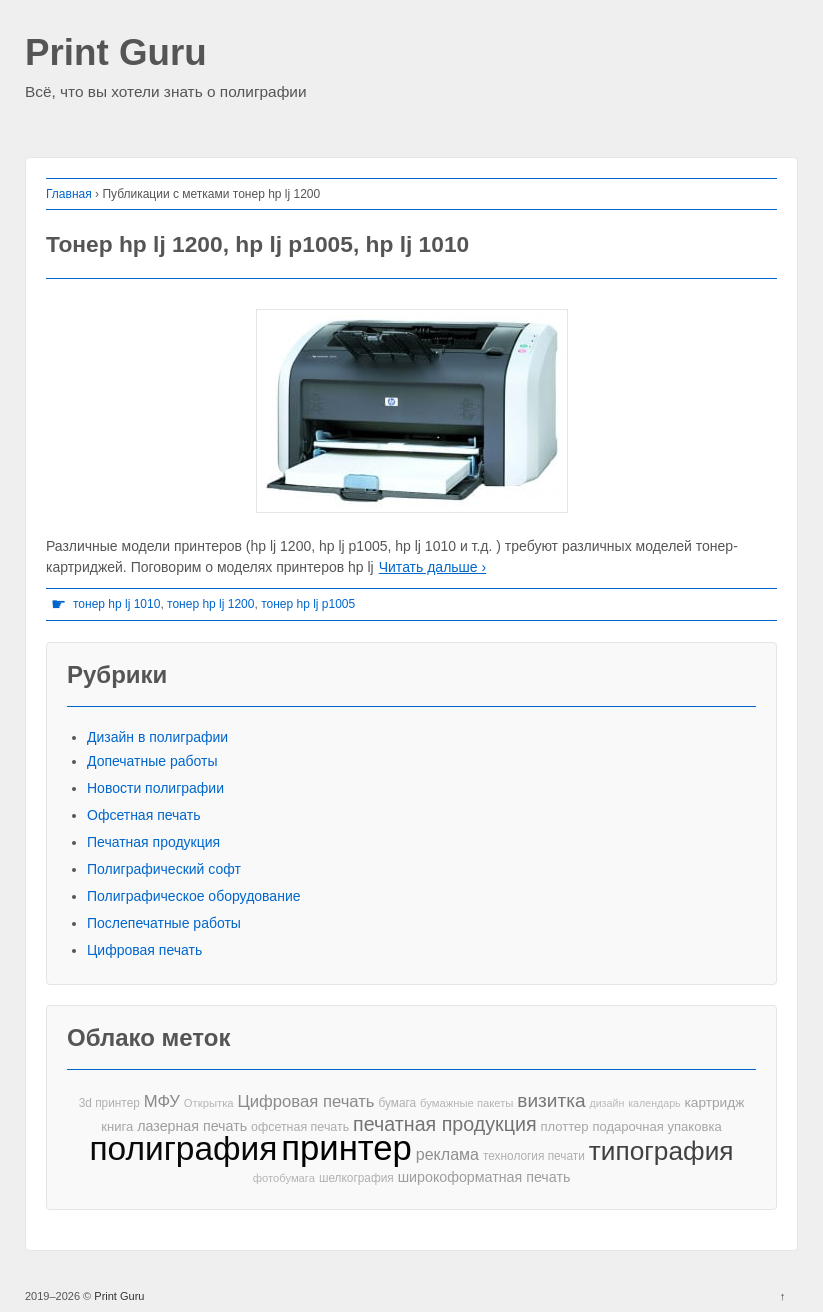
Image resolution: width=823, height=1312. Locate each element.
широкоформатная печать (484, 1177)
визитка (551, 1100)
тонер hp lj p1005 (308, 604)
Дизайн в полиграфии (157, 737)
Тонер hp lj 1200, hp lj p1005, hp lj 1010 (257, 244)
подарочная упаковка (656, 1126)
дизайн (606, 1103)
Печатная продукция (153, 842)
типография (661, 1151)
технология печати (534, 1156)
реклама (447, 1154)
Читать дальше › (432, 567)
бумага (397, 1103)
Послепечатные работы (164, 923)
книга (117, 1126)
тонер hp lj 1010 (116, 604)
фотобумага (284, 1178)
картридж (715, 1102)
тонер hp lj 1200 (210, 604)
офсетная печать (300, 1127)
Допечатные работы (152, 761)
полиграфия (183, 1148)
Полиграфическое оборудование (194, 896)
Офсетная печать (144, 815)
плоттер (564, 1126)
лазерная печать (192, 1126)
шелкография (356, 1178)
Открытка (209, 1103)
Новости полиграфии (155, 788)
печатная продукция (444, 1124)
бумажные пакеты (466, 1103)
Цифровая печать (144, 950)
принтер (346, 1148)
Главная (69, 194)
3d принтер (109, 1103)
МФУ (162, 1101)
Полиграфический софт (164, 869)
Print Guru (116, 53)
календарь (654, 1103)
